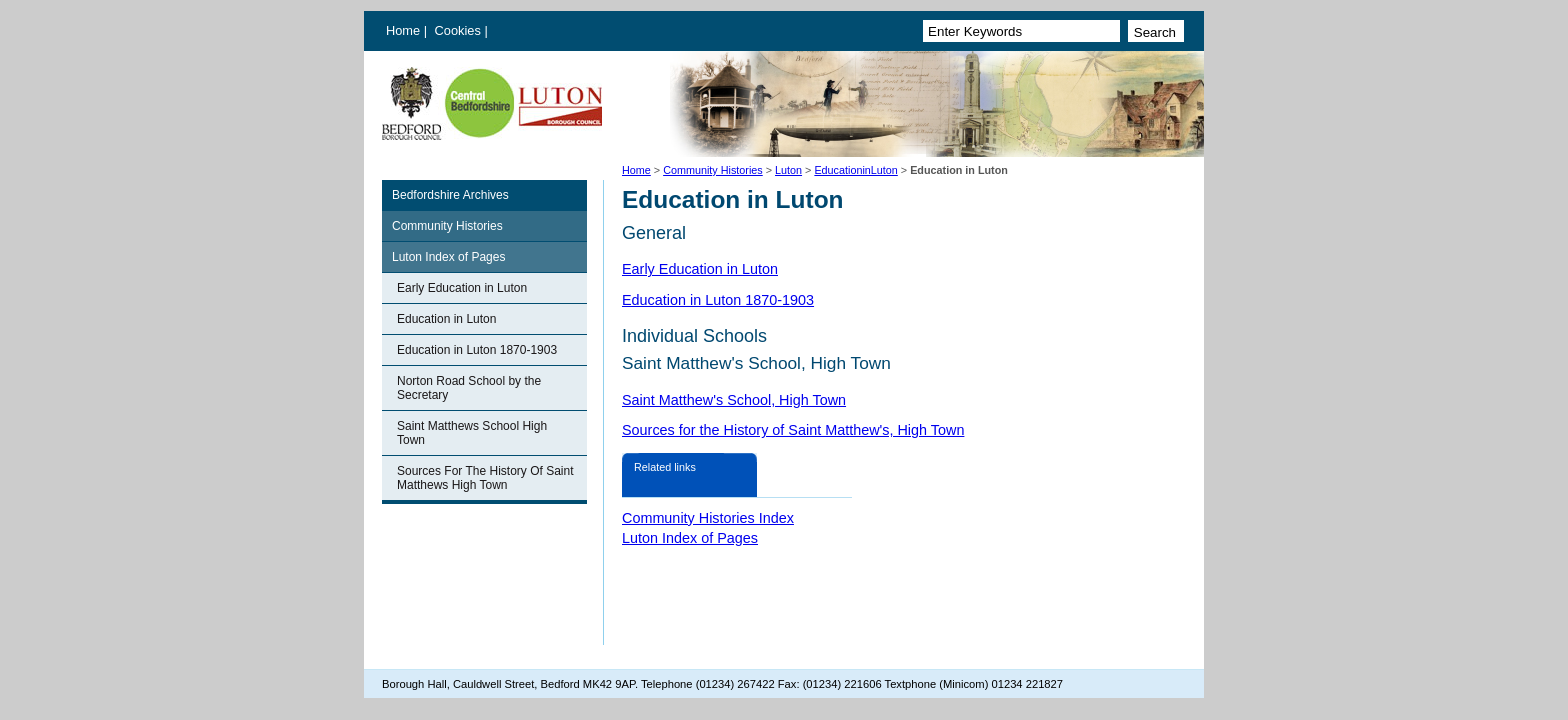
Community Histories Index (708, 518)
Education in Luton (446, 319)
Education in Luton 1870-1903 (477, 350)
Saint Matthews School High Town (472, 433)
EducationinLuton (855, 170)
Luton (788, 170)
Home (403, 30)
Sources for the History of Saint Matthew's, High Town (793, 430)
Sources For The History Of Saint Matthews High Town (485, 478)
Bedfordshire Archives (450, 195)
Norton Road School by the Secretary (469, 388)
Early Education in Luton (462, 288)
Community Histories (713, 170)
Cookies (460, 30)
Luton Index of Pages (448, 257)
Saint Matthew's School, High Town (734, 400)
